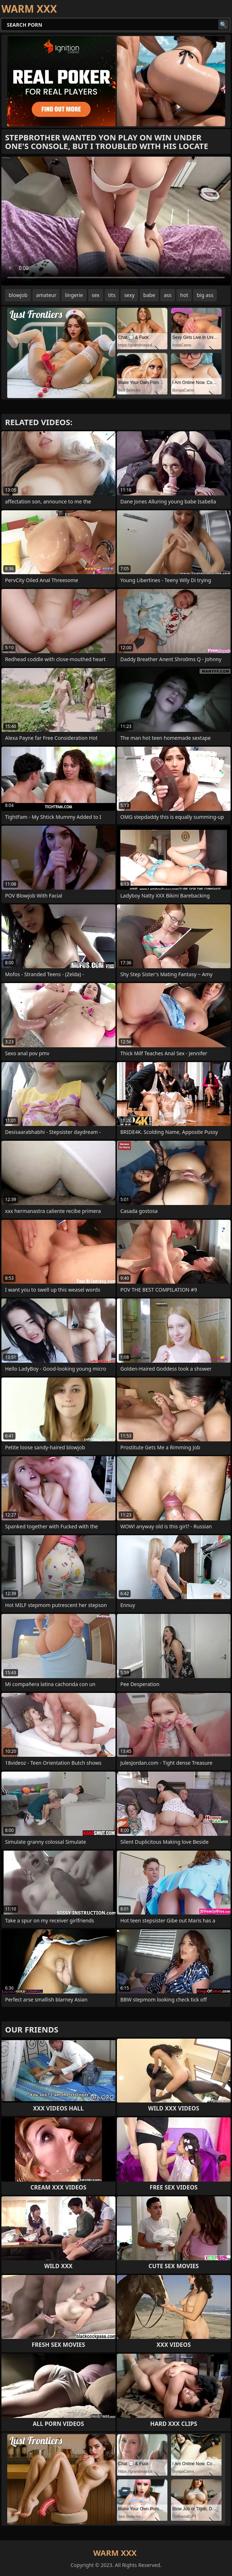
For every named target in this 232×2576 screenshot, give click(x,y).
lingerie (74, 295)
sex (96, 295)
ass (167, 295)
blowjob (18, 295)
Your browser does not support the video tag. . (116, 221)
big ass (205, 295)
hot (184, 295)
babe (149, 295)
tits (111, 295)
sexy (129, 295)
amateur (46, 295)
